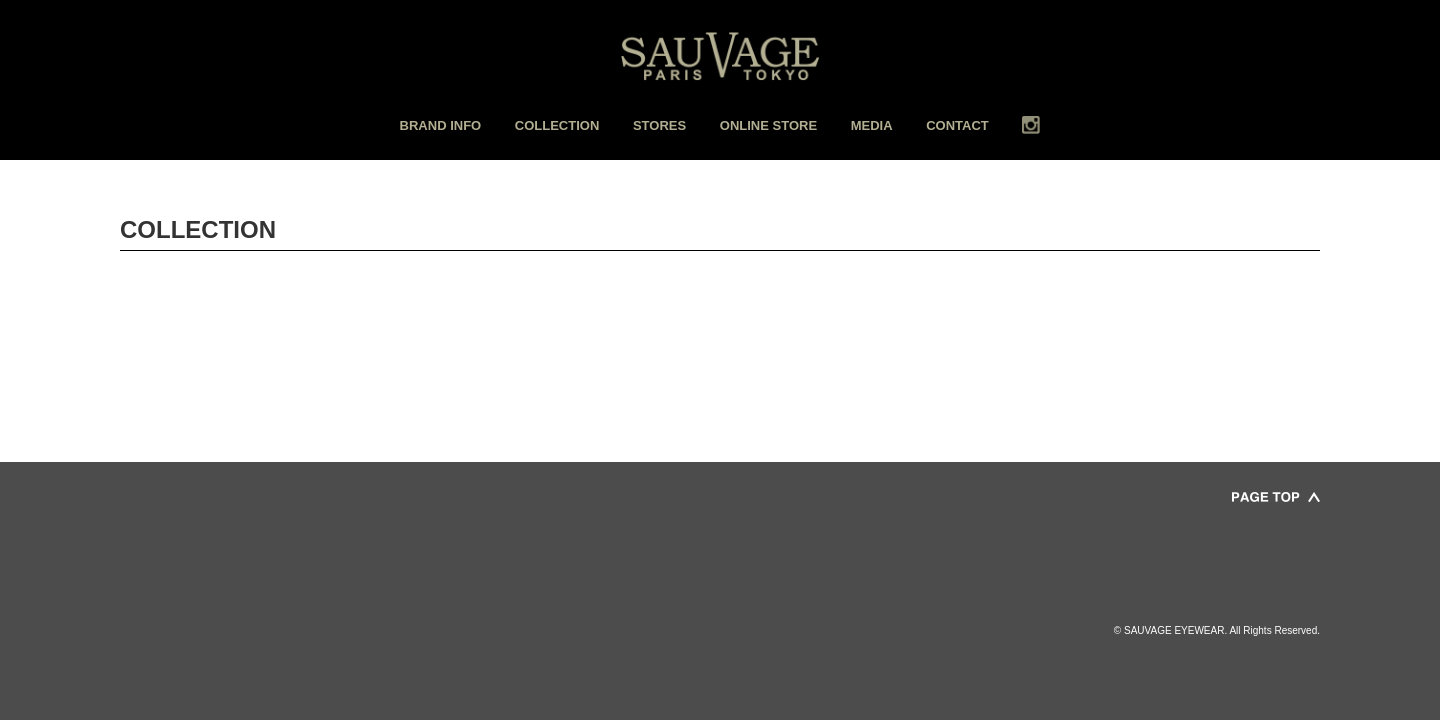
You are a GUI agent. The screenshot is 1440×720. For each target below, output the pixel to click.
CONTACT (957, 125)
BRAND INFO (441, 125)
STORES (659, 125)
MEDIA (872, 125)
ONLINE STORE (768, 125)
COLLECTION (557, 125)
